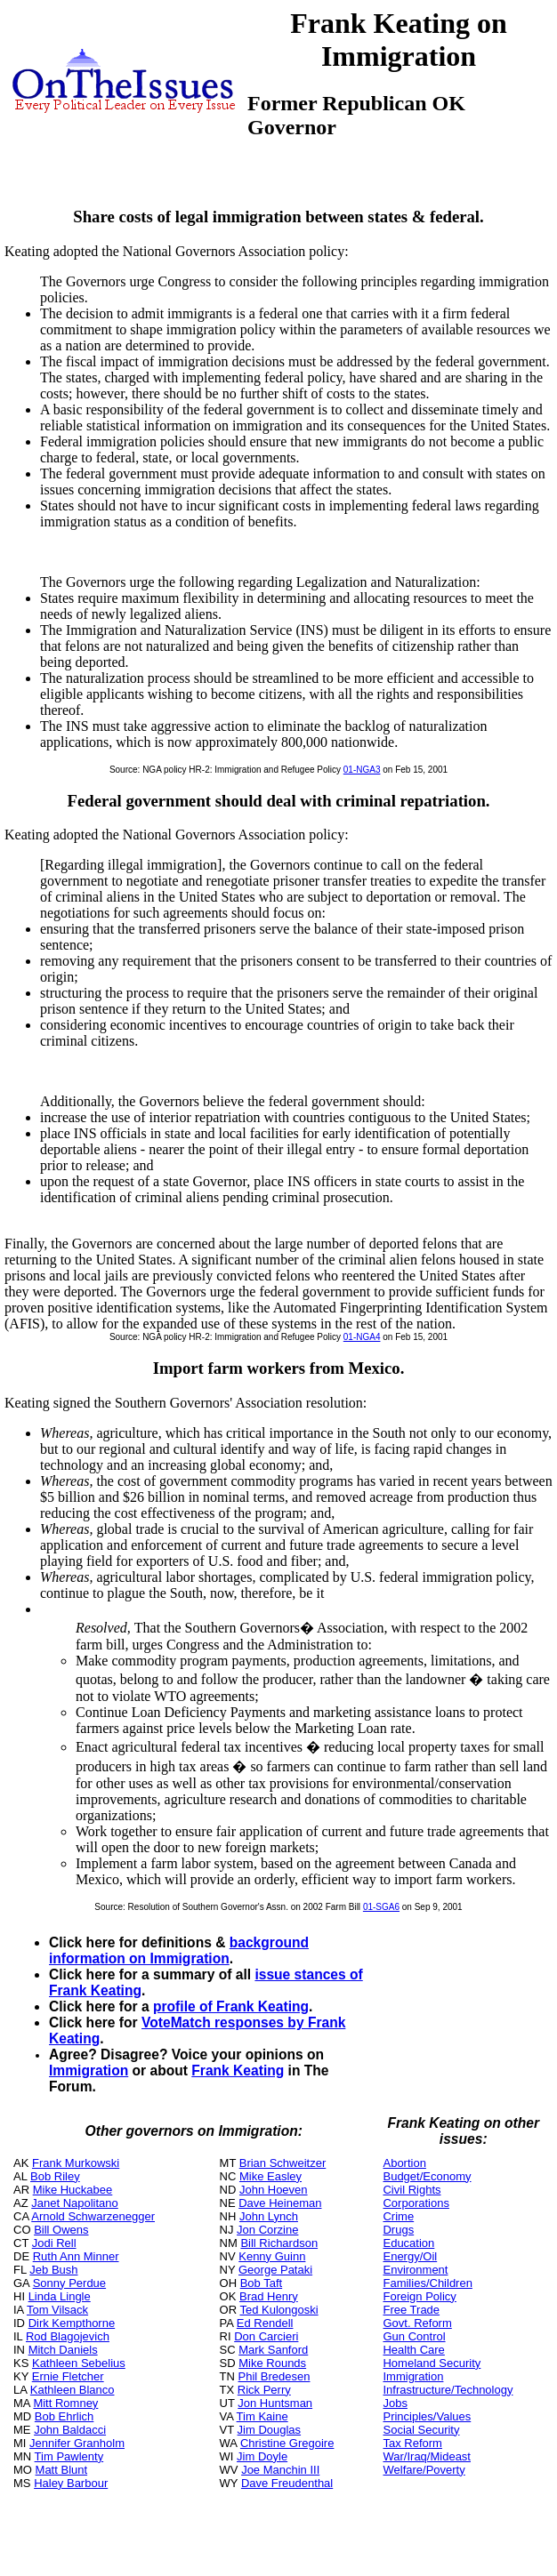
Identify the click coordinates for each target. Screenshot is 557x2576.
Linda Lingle (59, 2296)
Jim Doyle (262, 2456)
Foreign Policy (419, 2296)
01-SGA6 (381, 1907)
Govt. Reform (417, 2323)
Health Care (413, 2349)
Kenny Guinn (271, 2256)
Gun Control (414, 2336)
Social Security (421, 2429)
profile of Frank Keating (231, 2006)
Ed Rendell (265, 2323)
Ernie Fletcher (68, 2376)
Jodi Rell (54, 2243)
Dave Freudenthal (287, 2483)
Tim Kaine (262, 2416)
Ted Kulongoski (278, 2309)
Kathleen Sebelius (78, 2363)
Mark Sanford (273, 2349)
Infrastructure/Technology (448, 2389)
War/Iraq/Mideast (427, 2456)
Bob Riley (55, 2176)
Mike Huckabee (73, 2189)
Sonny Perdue (69, 2283)
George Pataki (275, 2269)
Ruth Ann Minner (76, 2256)
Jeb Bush (53, 2269)
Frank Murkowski (75, 2163)
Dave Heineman (279, 2203)
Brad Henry (268, 2296)
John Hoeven (273, 2189)
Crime (398, 2216)
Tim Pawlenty (69, 2456)
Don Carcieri (266, 2336)
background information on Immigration (179, 1950)
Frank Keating (237, 2070)
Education (408, 2243)
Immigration (88, 2070)
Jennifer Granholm (77, 2443)
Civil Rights (411, 2189)
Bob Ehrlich (64, 2416)
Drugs (398, 2229)
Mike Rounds (272, 2363)
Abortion (404, 2163)
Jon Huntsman (275, 2403)
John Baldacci (70, 2429)
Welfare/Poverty (423, 2469)
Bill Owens (61, 2229)
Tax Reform (412, 2443)
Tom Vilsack (57, 2309)
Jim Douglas (270, 2429)
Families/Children (427, 2283)
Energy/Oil (410, 2256)
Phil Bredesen (274, 2376)
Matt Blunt (62, 2469)
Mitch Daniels (63, 2349)
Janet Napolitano (74, 2203)
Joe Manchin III (280, 2469)
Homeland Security (431, 2363)
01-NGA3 (362, 769)
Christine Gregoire (287, 2443)
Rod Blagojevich (67, 2336)
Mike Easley (270, 2176)
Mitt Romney (65, 2403)
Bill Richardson (279, 2243)
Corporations (415, 2203)
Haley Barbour (71, 2483)
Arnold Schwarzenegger (93, 2216)
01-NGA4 (362, 1337)
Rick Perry (264, 2389)
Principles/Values (427, 2416)
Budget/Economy (427, 2176)
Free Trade (411, 2309)
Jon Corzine (267, 2229)
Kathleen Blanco (72, 2389)
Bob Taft (261, 2283)
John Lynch (268, 2216)
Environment (415, 2269)
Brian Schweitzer (283, 2163)
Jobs (395, 2403)
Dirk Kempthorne (72, 2323)
